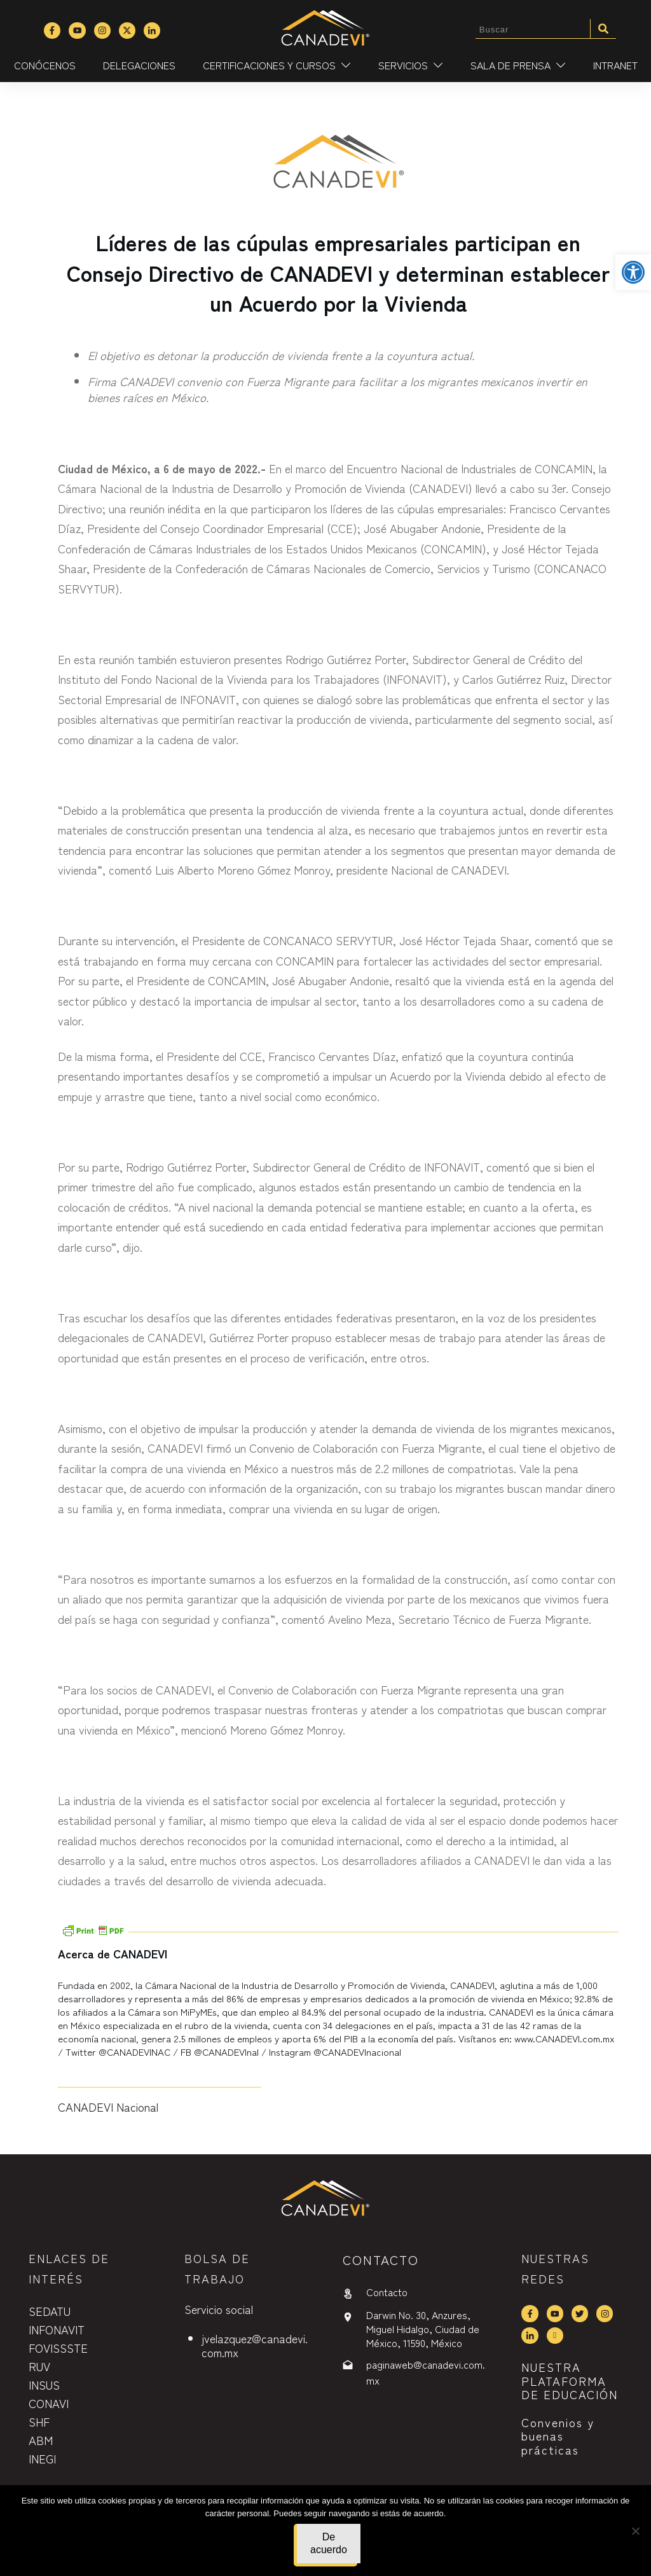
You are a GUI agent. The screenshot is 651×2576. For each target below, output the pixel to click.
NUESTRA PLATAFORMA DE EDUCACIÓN (569, 2380)
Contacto (387, 2291)
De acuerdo (328, 2543)
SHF (39, 2421)
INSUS (44, 2384)
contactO (381, 2259)
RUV (39, 2366)
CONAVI (49, 2403)
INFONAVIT (57, 2329)
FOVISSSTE (58, 2347)
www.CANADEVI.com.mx (564, 2038)
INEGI (42, 2458)
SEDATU (50, 2310)
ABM (41, 2440)
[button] (633, 272)
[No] (635, 2530)
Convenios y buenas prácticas (557, 2436)
